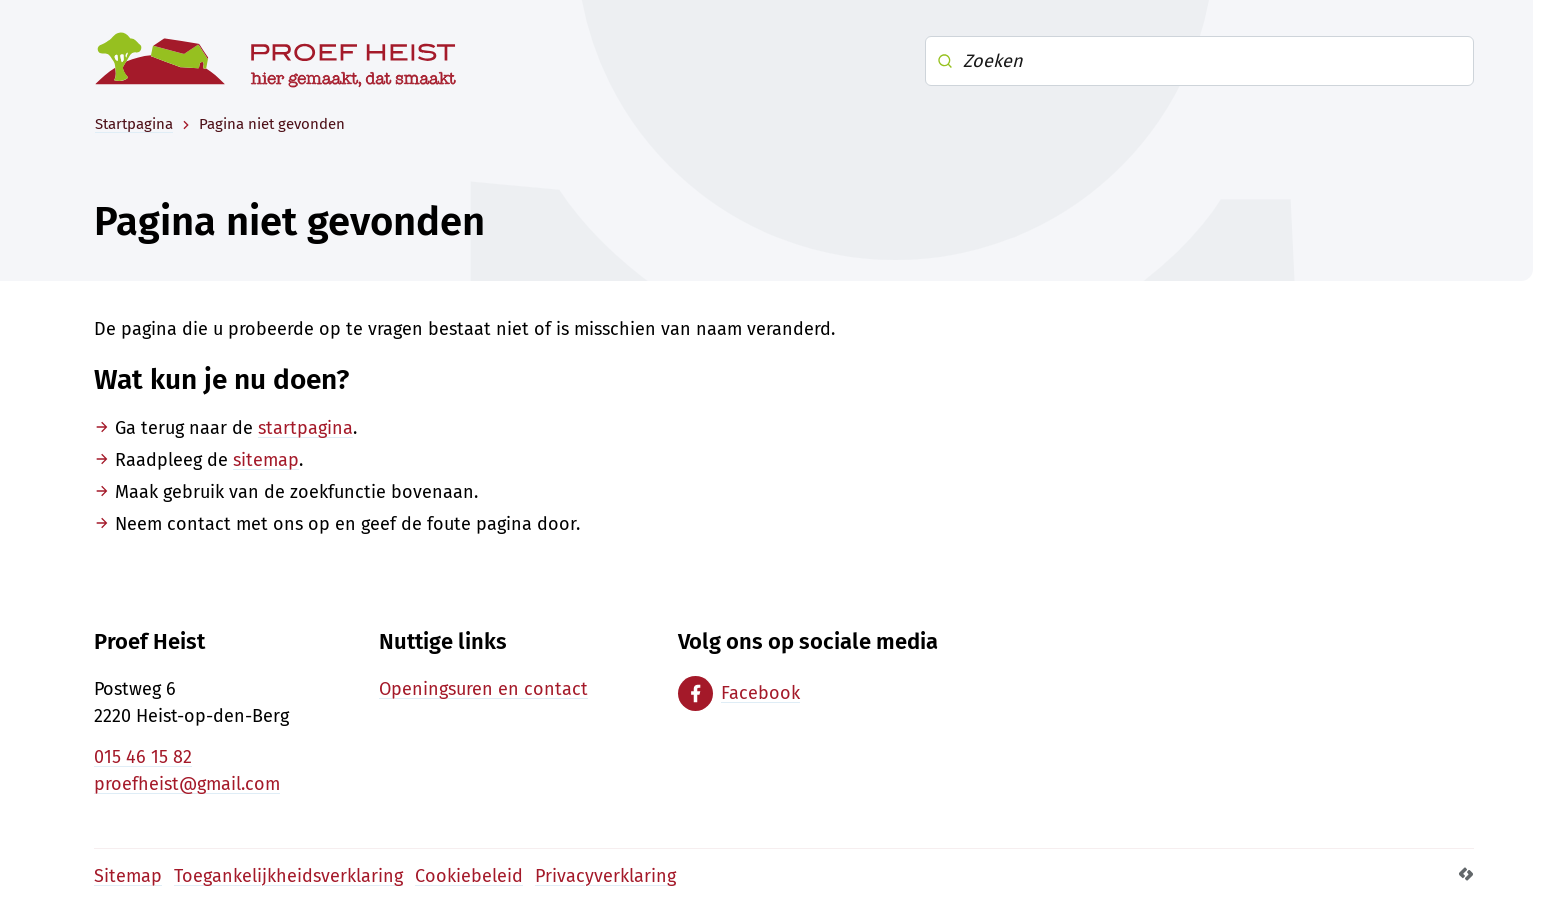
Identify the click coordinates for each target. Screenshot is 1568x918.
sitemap (266, 460)
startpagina (305, 428)
